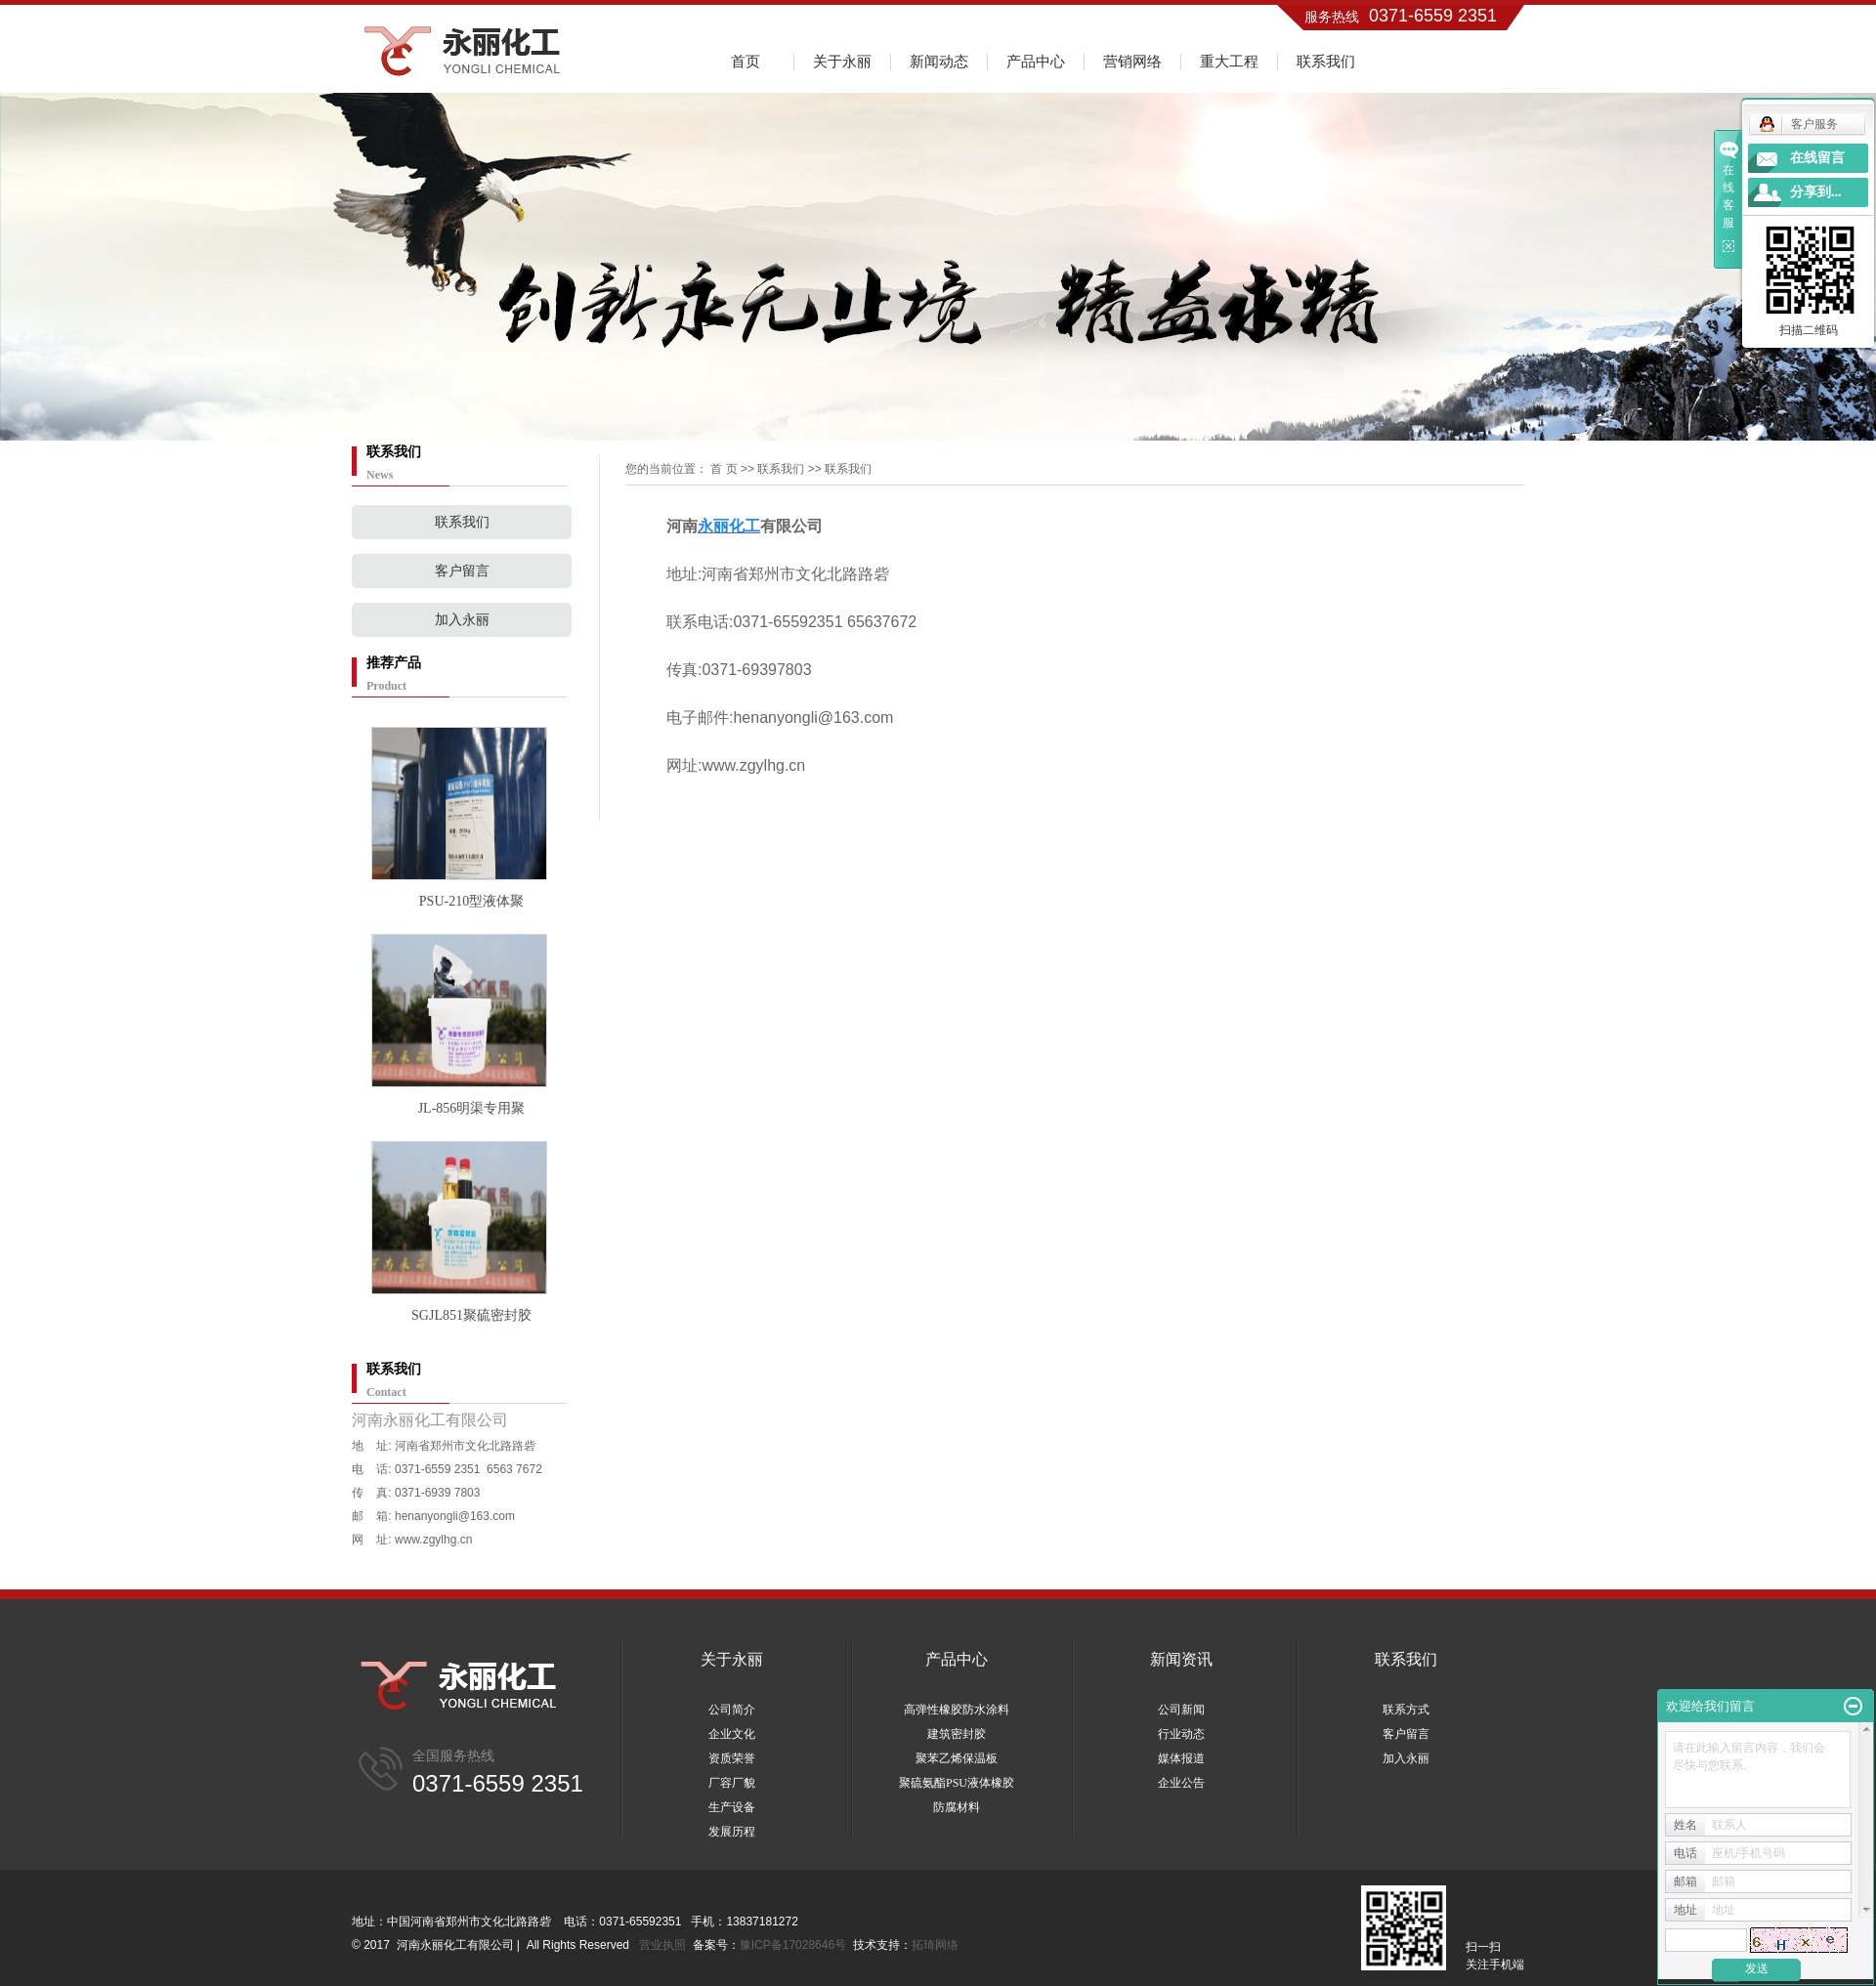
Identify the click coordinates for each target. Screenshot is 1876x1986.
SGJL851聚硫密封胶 (471, 1315)
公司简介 (731, 1709)
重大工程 (1229, 61)
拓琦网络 (935, 1945)
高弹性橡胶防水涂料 (956, 1709)
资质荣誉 (731, 1758)
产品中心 (1035, 61)
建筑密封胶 (956, 1734)
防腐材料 (956, 1807)
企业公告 (1181, 1783)
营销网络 (1132, 61)
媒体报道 (1181, 1758)
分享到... (1816, 192)
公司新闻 (1181, 1709)
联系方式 (1406, 1709)
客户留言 (462, 571)
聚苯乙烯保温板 (957, 1758)
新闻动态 (939, 61)
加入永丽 (462, 620)
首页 (745, 61)
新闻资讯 (1181, 1659)
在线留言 (1817, 157)
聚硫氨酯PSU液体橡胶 (956, 1783)
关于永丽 (842, 61)
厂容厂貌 (731, 1783)
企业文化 (731, 1734)
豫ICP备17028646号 (793, 1945)
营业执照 (662, 1945)
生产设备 (731, 1807)
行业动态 (1181, 1734)
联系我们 (1326, 61)
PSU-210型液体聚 (471, 901)
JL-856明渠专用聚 (472, 1108)
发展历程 (731, 1831)
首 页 (723, 469)
